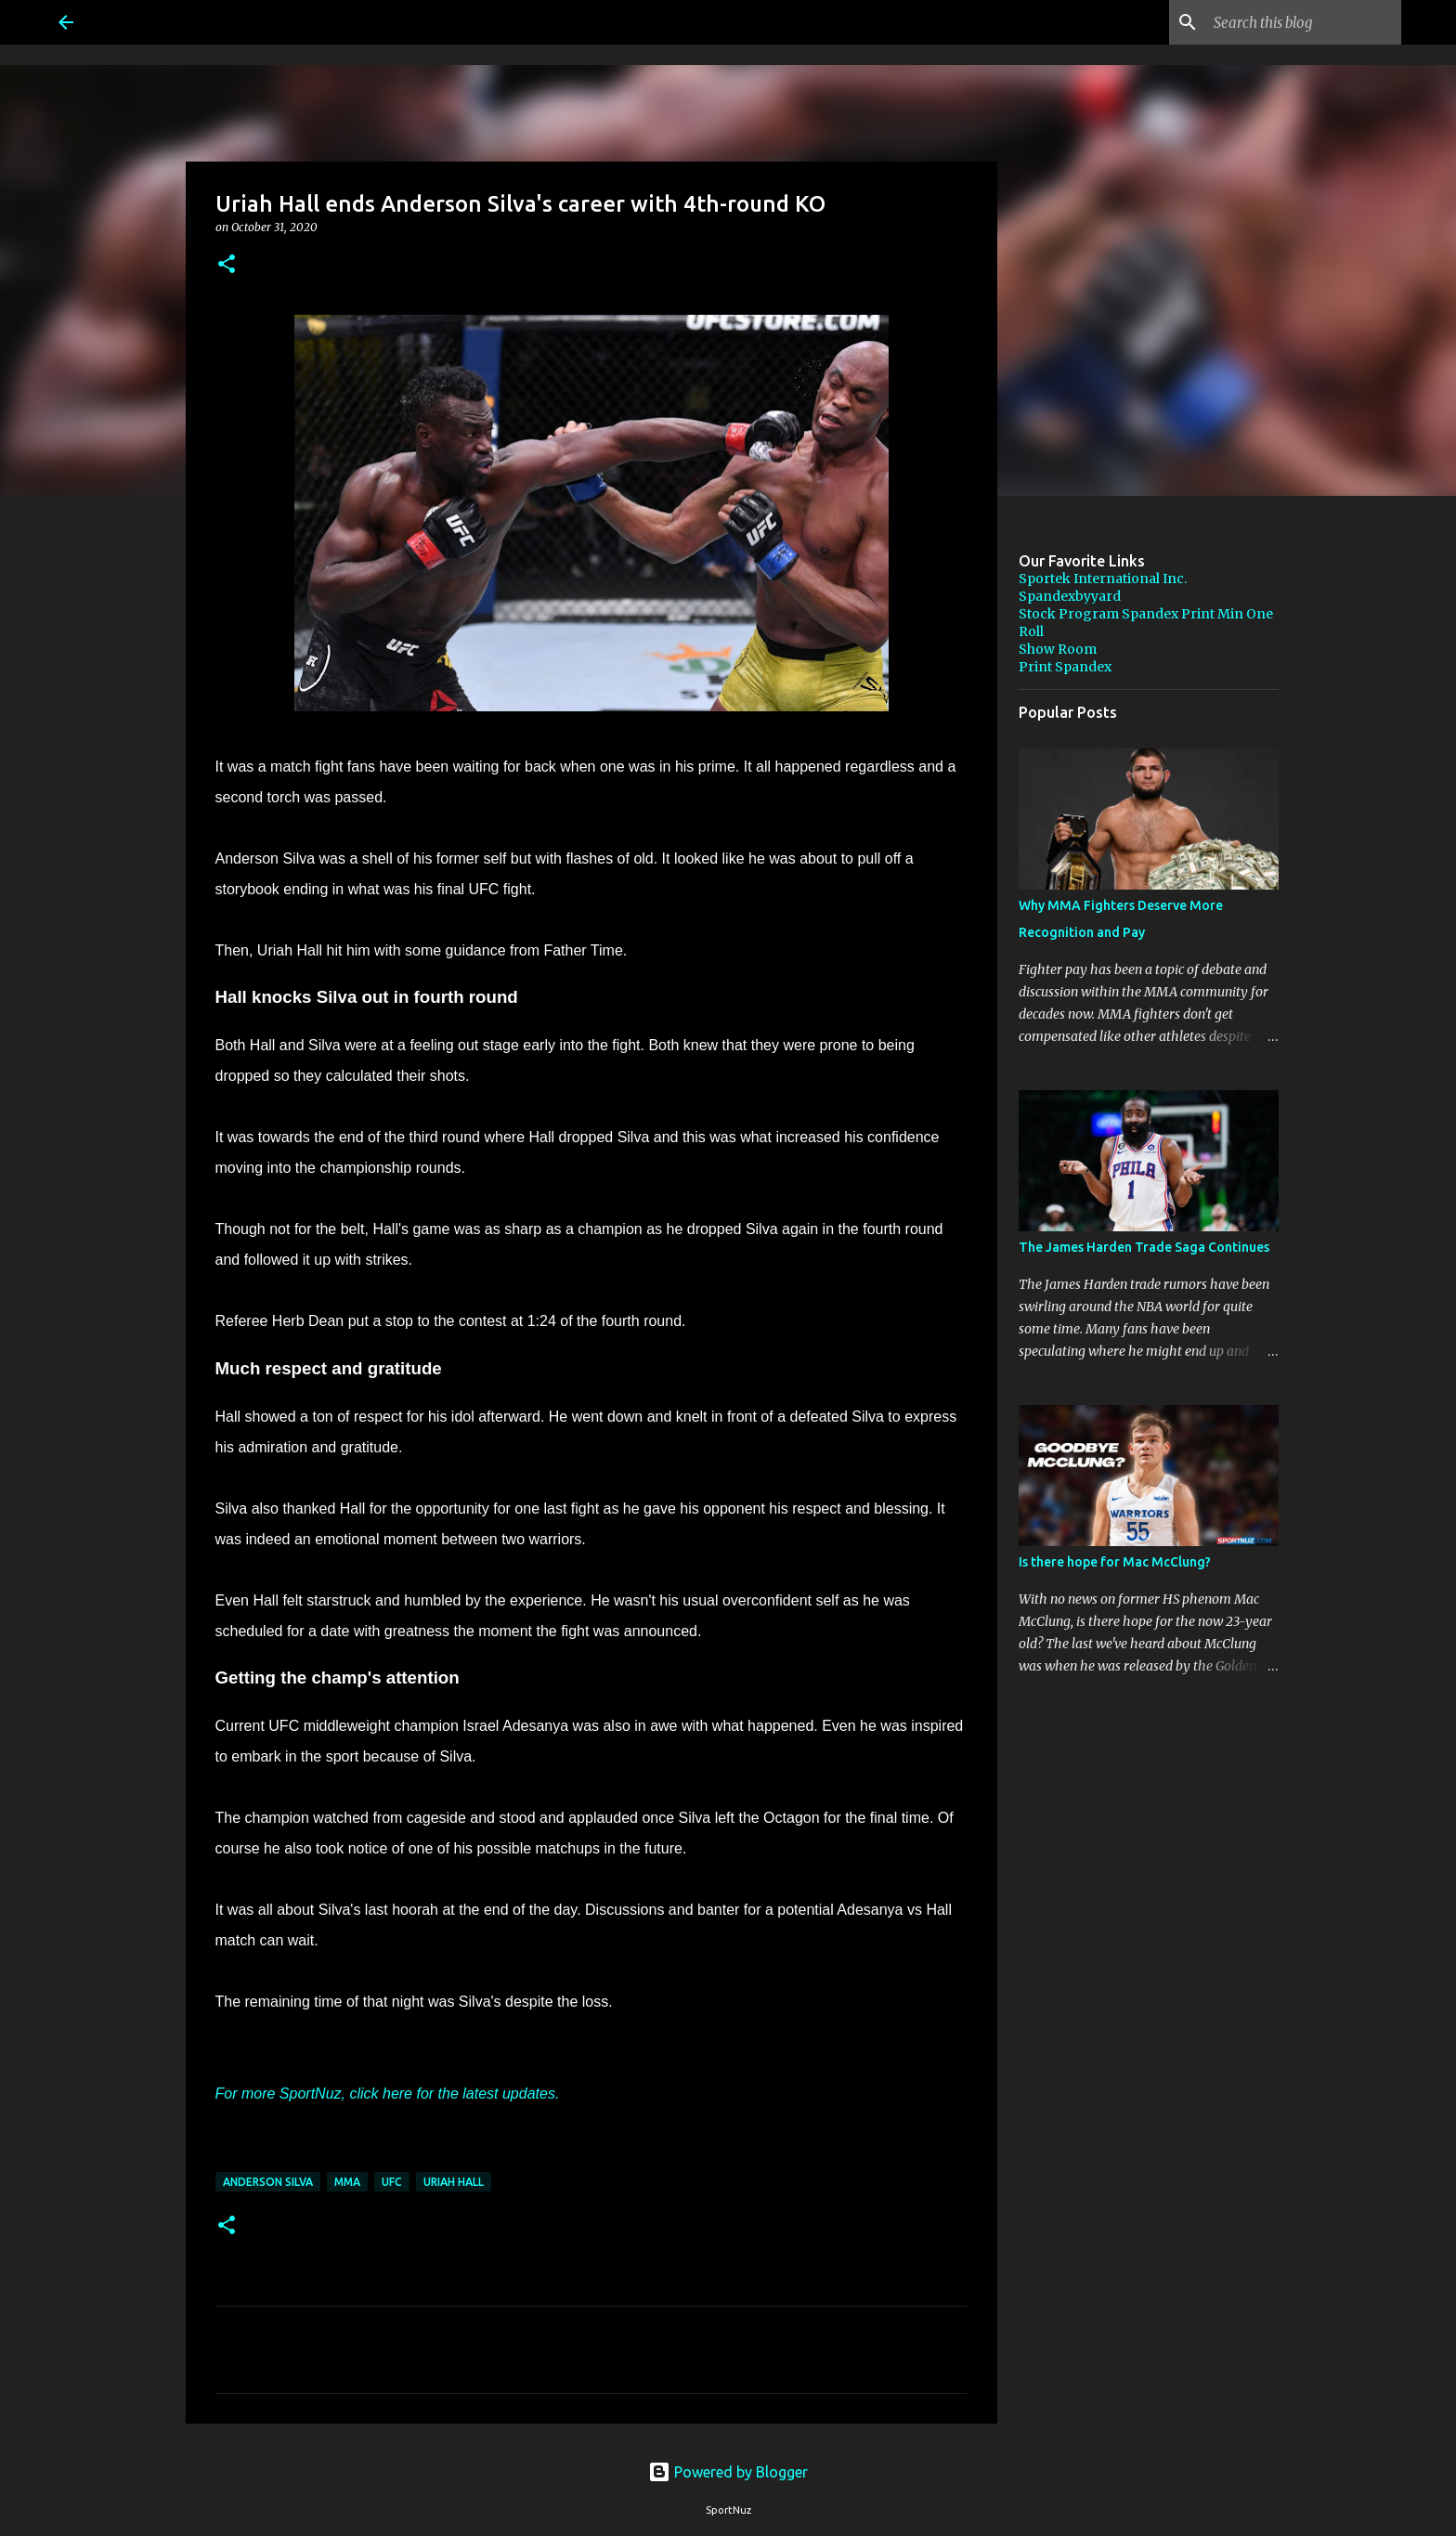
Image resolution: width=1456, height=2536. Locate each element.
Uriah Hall (453, 2182)
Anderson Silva (268, 2182)
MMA (347, 2182)
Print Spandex (1065, 666)
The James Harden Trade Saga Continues (1144, 1247)
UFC (392, 2182)
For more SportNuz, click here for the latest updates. (387, 2093)
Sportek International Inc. (1103, 578)
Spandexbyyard (1070, 596)
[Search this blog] (1303, 22)
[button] (226, 265)
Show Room (1058, 649)
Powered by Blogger (728, 2472)
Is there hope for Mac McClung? (1115, 1561)
